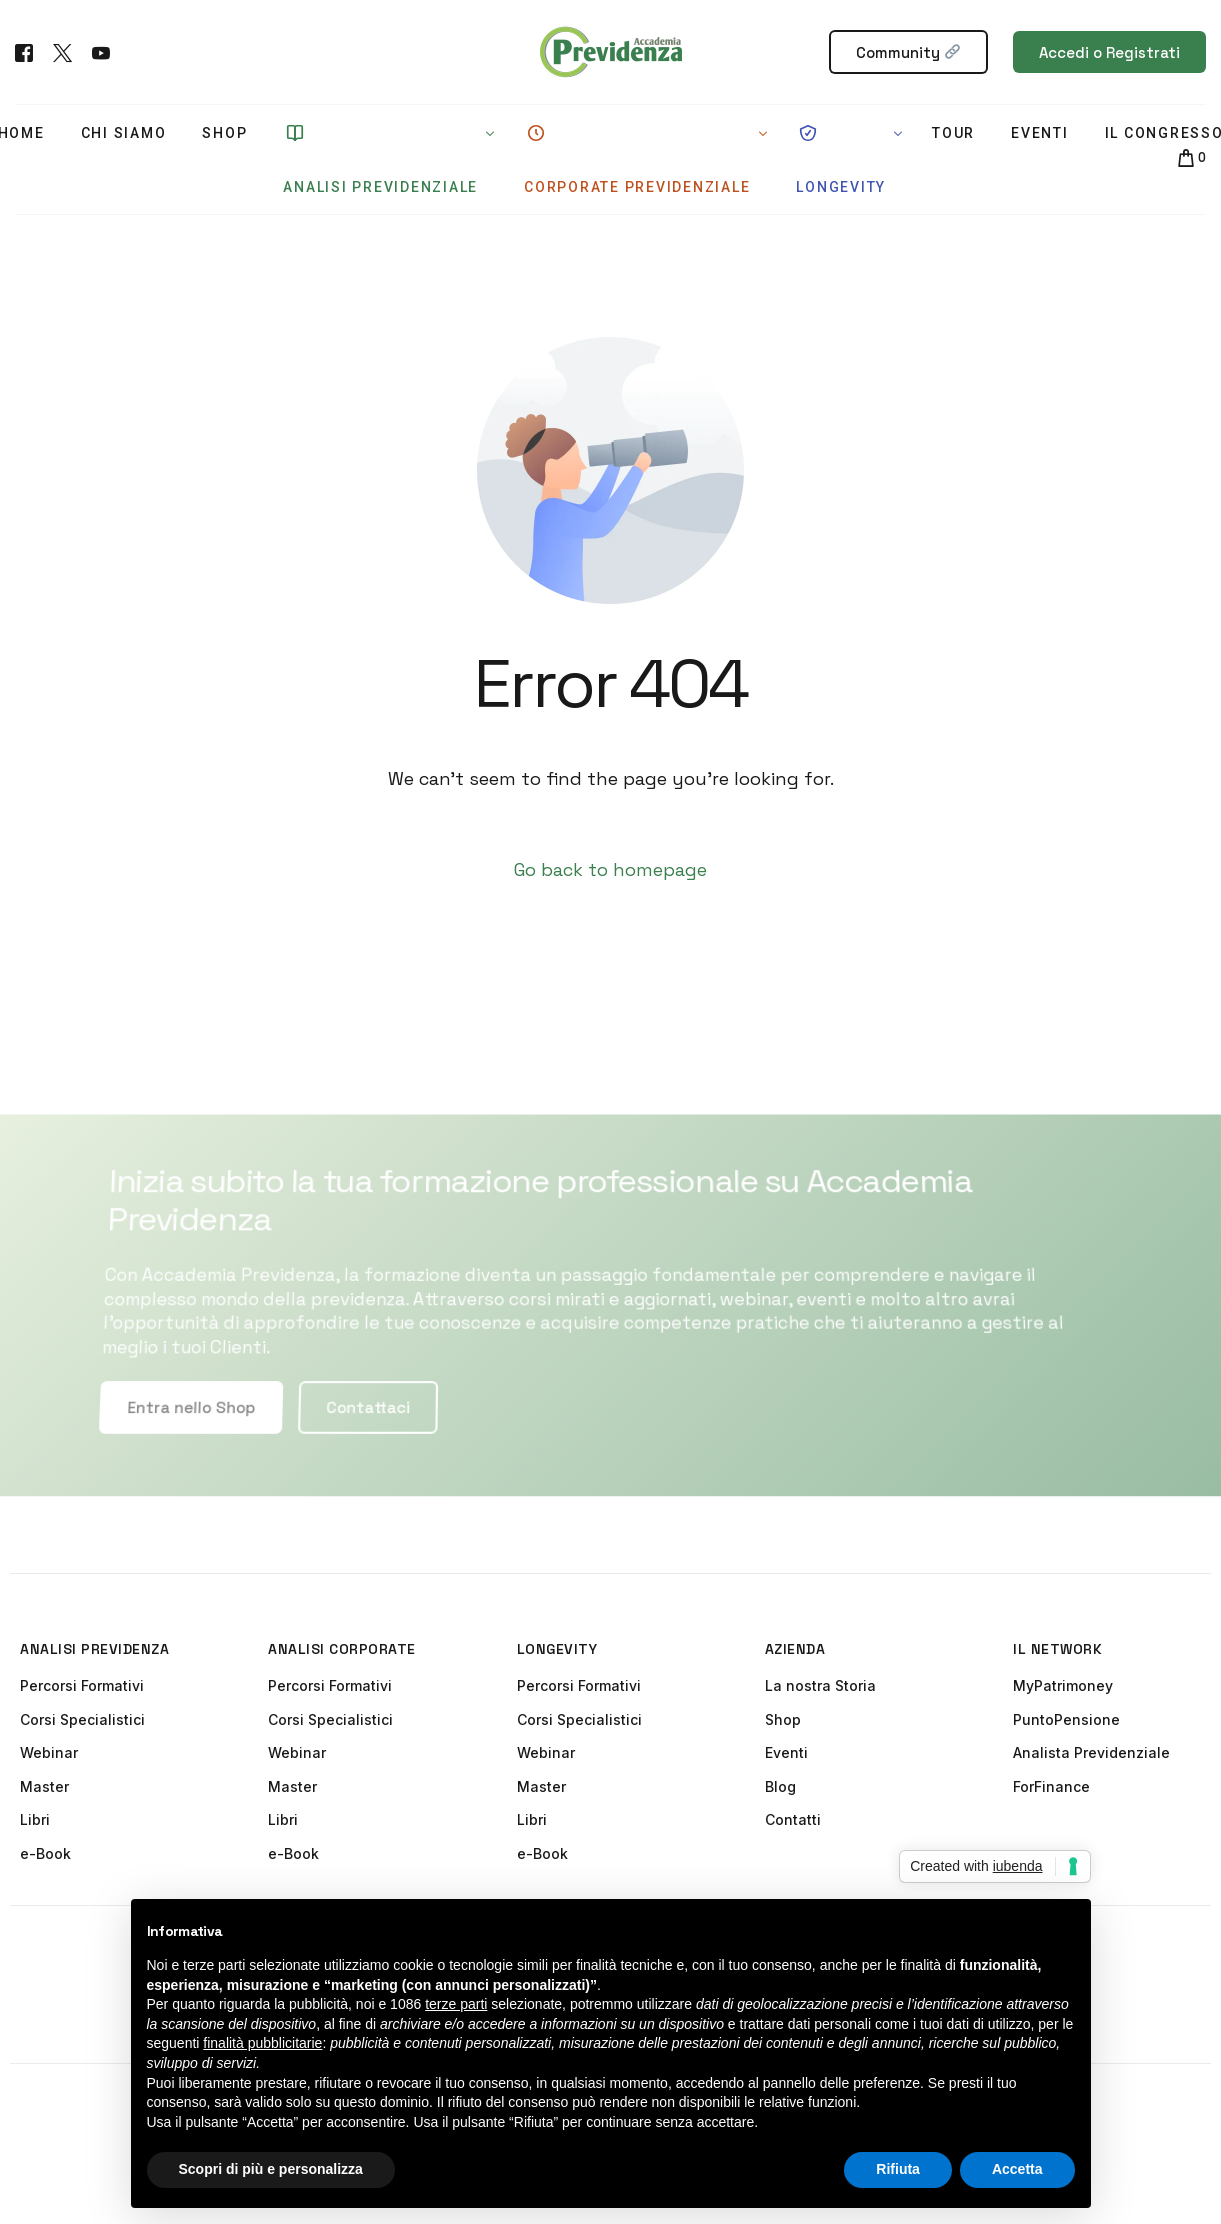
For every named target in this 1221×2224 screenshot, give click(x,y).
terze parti (456, 2004)
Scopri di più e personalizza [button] (271, 2169)
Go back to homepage (610, 869)
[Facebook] (24, 50)
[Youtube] (101, 50)
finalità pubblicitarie (262, 2043)
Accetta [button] (1017, 2169)
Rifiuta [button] (898, 2169)
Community (908, 52)
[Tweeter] (62, 50)
